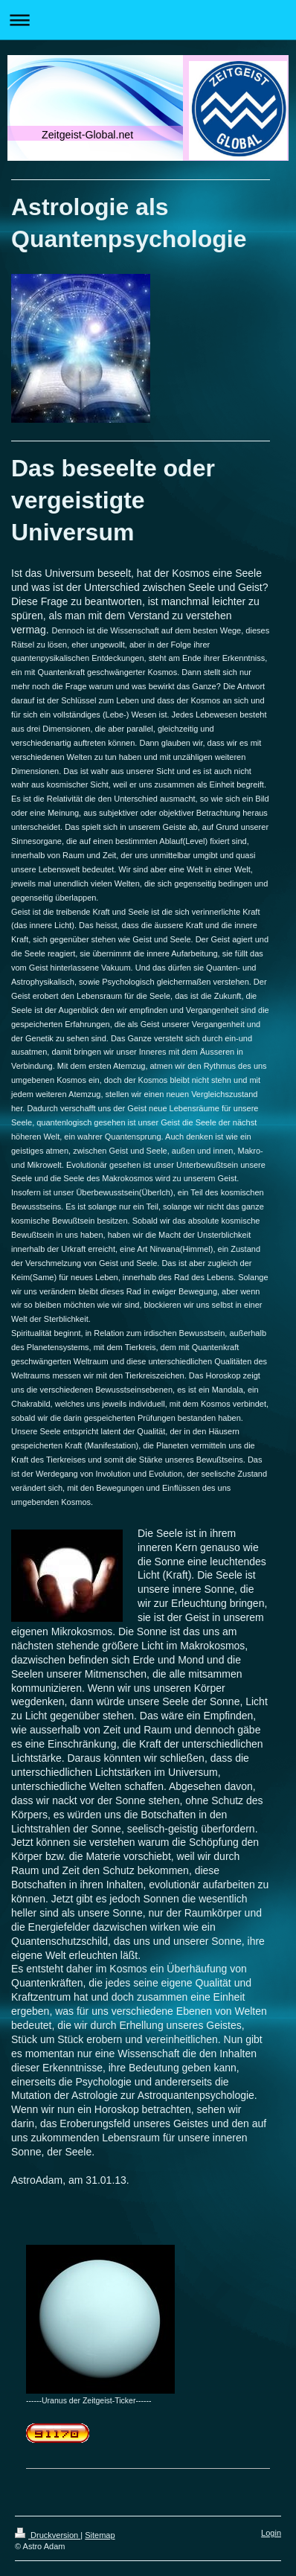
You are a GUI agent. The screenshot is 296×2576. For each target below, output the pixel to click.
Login (271, 2532)
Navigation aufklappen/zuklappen (148, 20)
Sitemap (100, 2535)
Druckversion (47, 2535)
